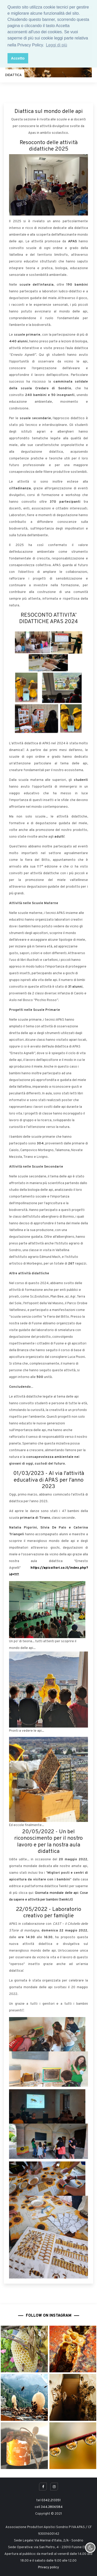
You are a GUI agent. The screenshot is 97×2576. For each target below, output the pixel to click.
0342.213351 (51, 2500)
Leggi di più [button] (56, 45)
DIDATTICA (13, 75)
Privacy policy (48, 2567)
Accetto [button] (18, 58)
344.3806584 (52, 2507)
